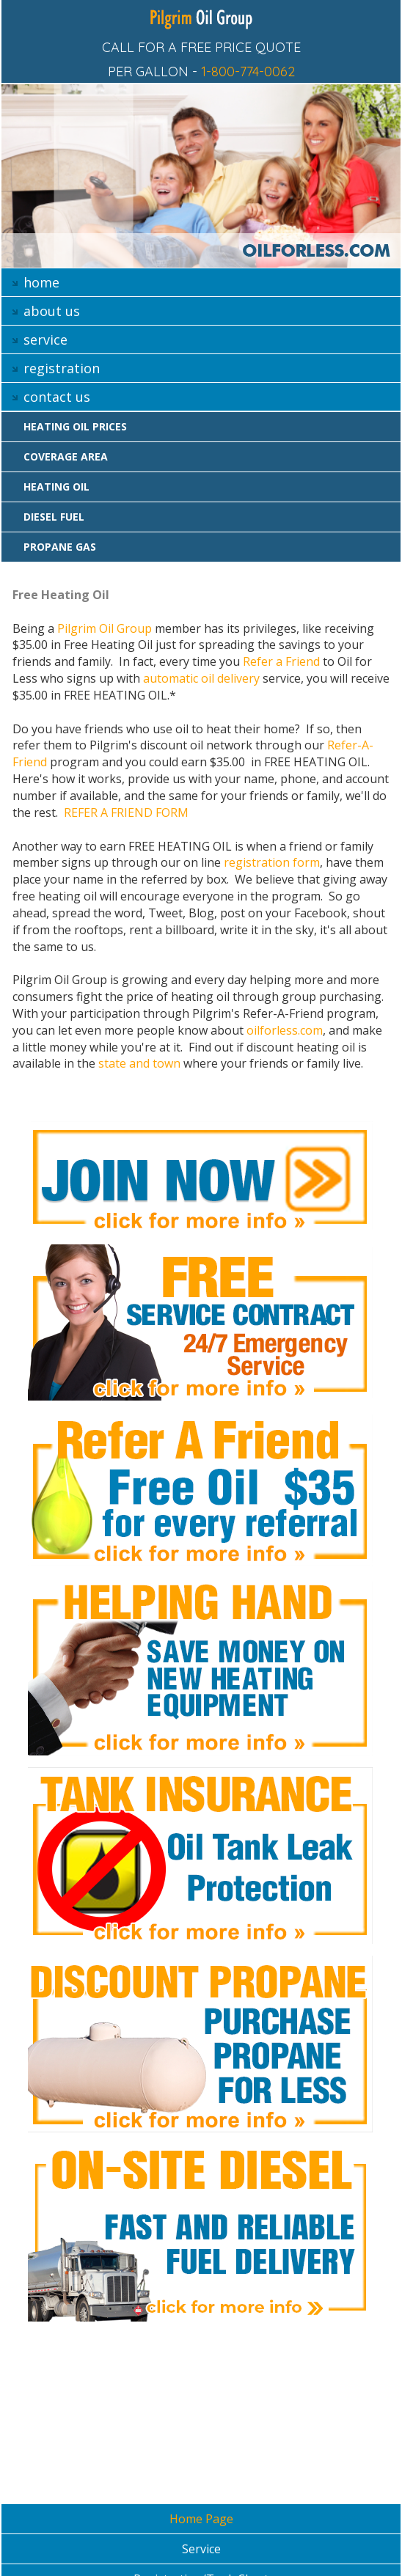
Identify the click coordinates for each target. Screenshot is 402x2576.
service (45, 339)
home (41, 282)
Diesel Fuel (53, 517)
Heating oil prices (75, 426)
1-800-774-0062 (248, 71)
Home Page (201, 2518)
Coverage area (65, 456)
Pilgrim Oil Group (104, 628)
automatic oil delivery (201, 678)
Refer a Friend (281, 661)
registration (61, 368)
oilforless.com (284, 1030)
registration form (272, 862)
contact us (56, 397)
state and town (139, 1063)
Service (201, 2549)
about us (51, 311)
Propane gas (59, 547)
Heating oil (56, 486)
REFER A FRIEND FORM (126, 812)
